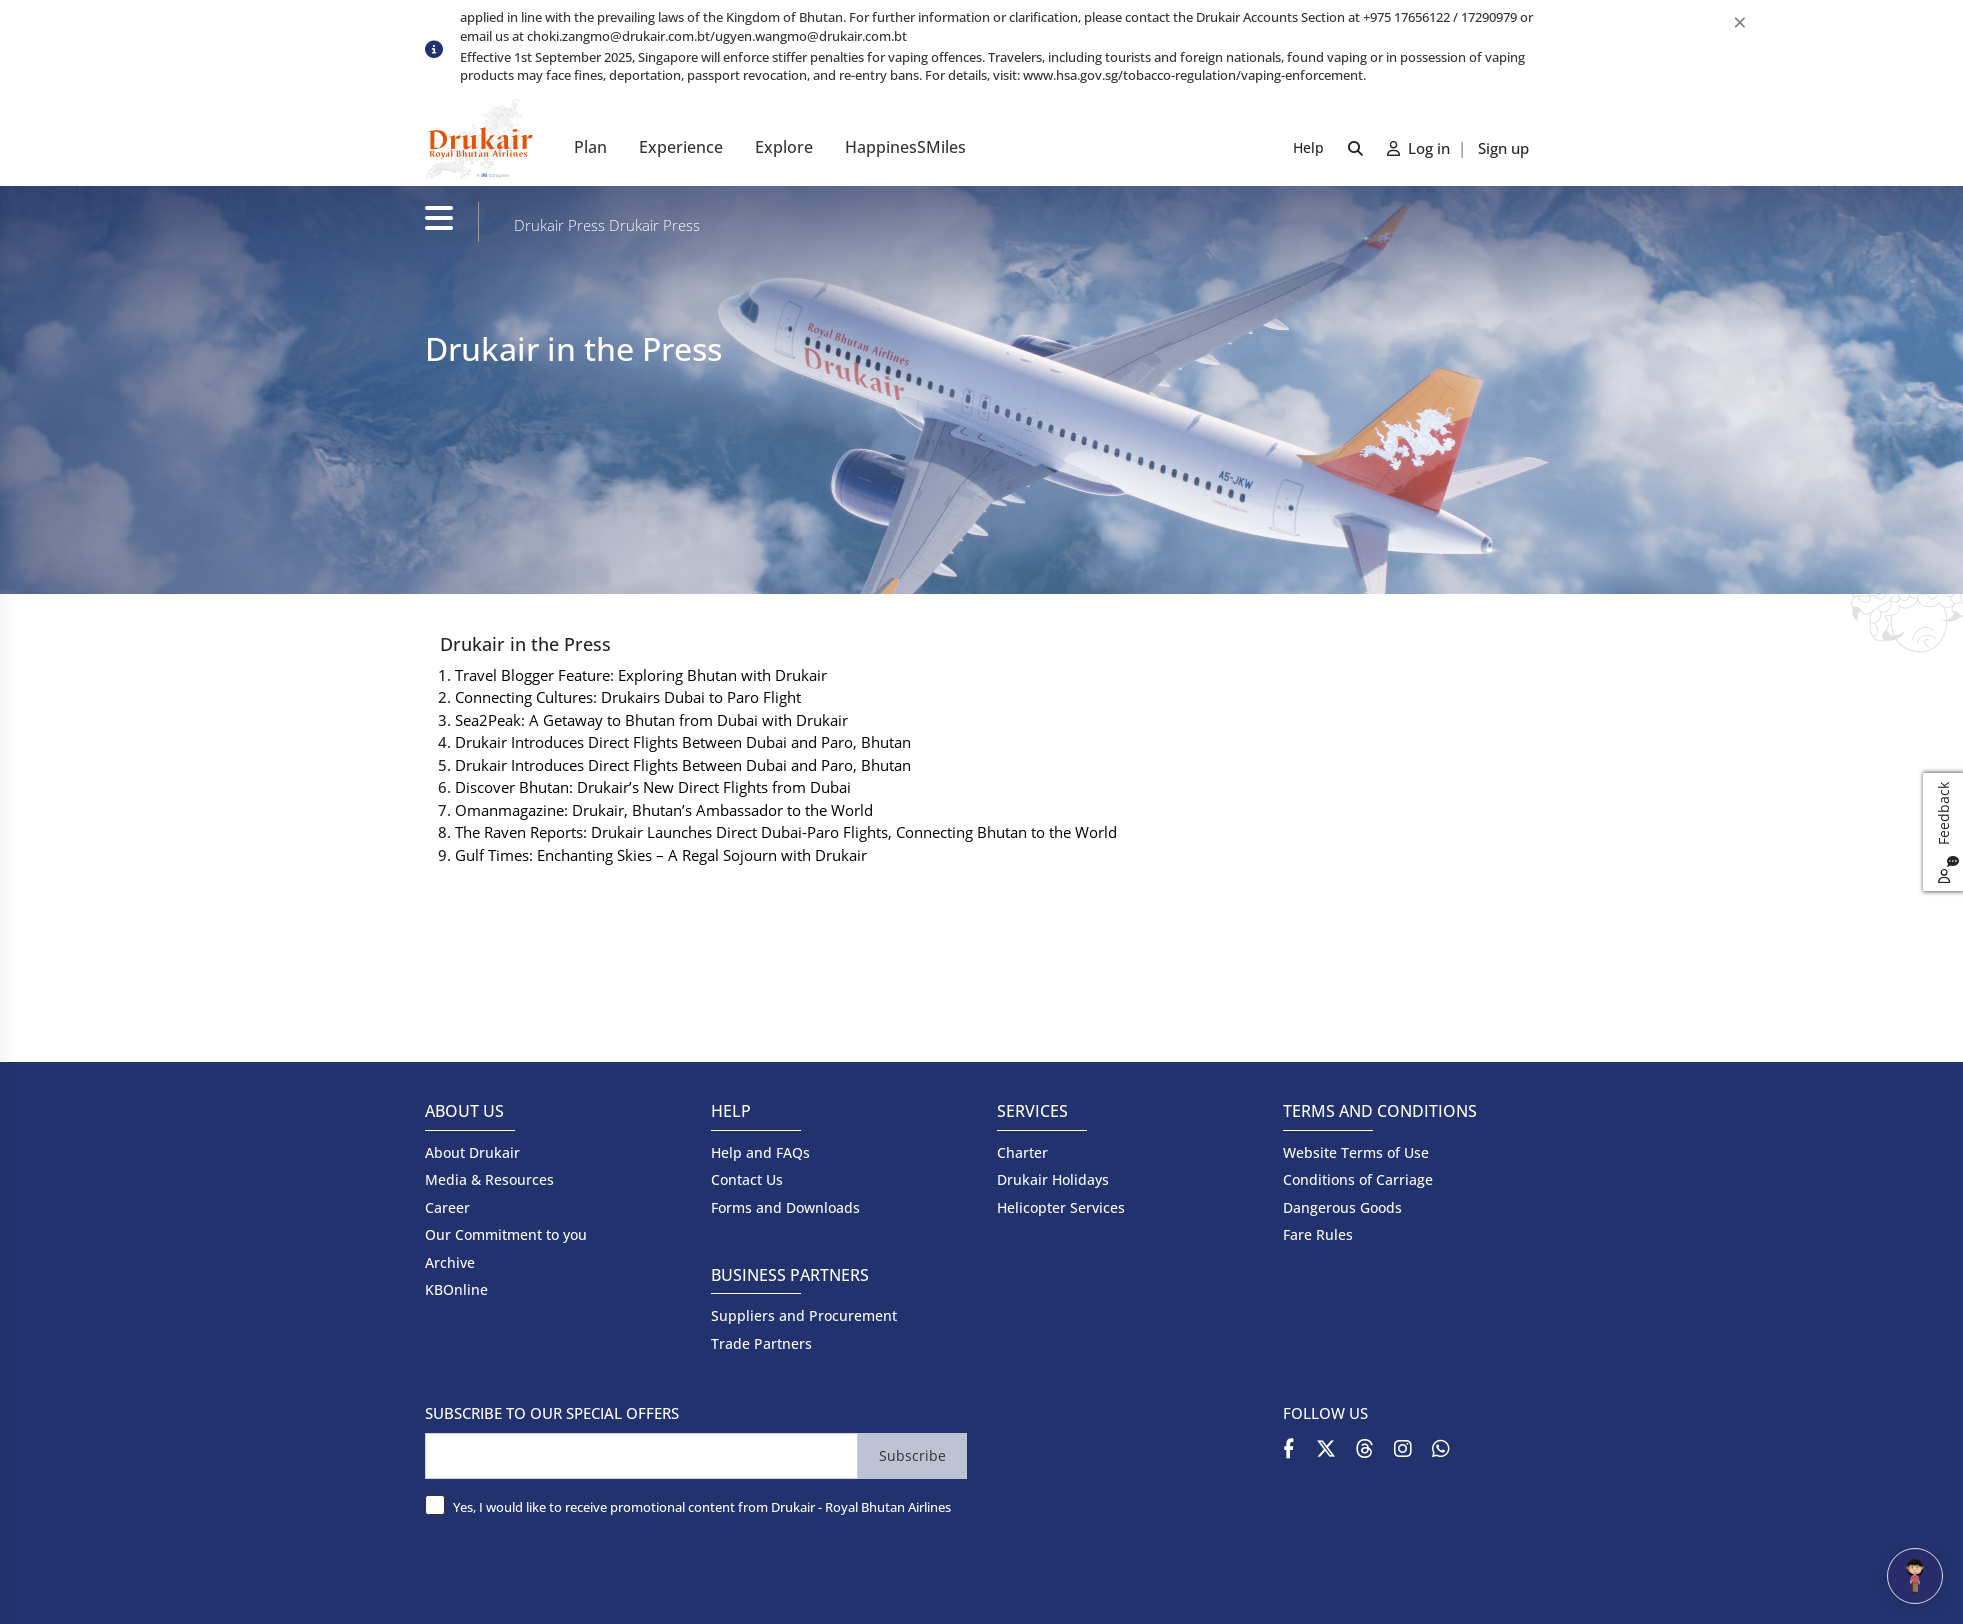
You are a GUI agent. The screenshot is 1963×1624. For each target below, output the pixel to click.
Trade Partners (761, 1343)
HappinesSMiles (905, 147)
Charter (1022, 1152)
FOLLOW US (1325, 1413)
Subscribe (912, 1455)
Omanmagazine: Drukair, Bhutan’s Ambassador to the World (664, 810)
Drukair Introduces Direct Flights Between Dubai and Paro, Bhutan (683, 742)
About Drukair (472, 1152)
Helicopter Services (1061, 1207)
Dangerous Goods (1342, 1207)
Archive (450, 1262)
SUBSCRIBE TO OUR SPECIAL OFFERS (552, 1413)
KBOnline (456, 1289)
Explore (784, 147)
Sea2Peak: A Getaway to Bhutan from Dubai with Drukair (651, 720)
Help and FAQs (760, 1152)
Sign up (1503, 148)
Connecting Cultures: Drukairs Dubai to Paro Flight (628, 697)
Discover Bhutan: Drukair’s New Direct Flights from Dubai (653, 787)
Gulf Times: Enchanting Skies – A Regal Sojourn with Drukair (661, 855)
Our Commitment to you (506, 1234)
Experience (681, 147)
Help (1308, 147)
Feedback (1946, 832)
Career (447, 1207)
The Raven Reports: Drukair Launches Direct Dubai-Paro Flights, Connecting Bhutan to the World (786, 832)
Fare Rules (1318, 1234)
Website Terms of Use (1356, 1152)
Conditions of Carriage (1358, 1179)
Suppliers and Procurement (804, 1315)
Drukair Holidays (1053, 1179)
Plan (590, 147)
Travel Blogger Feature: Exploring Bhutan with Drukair (641, 675)
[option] (999, 68)
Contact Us (747, 1179)
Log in (1420, 148)
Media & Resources (489, 1179)
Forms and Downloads (785, 1207)
